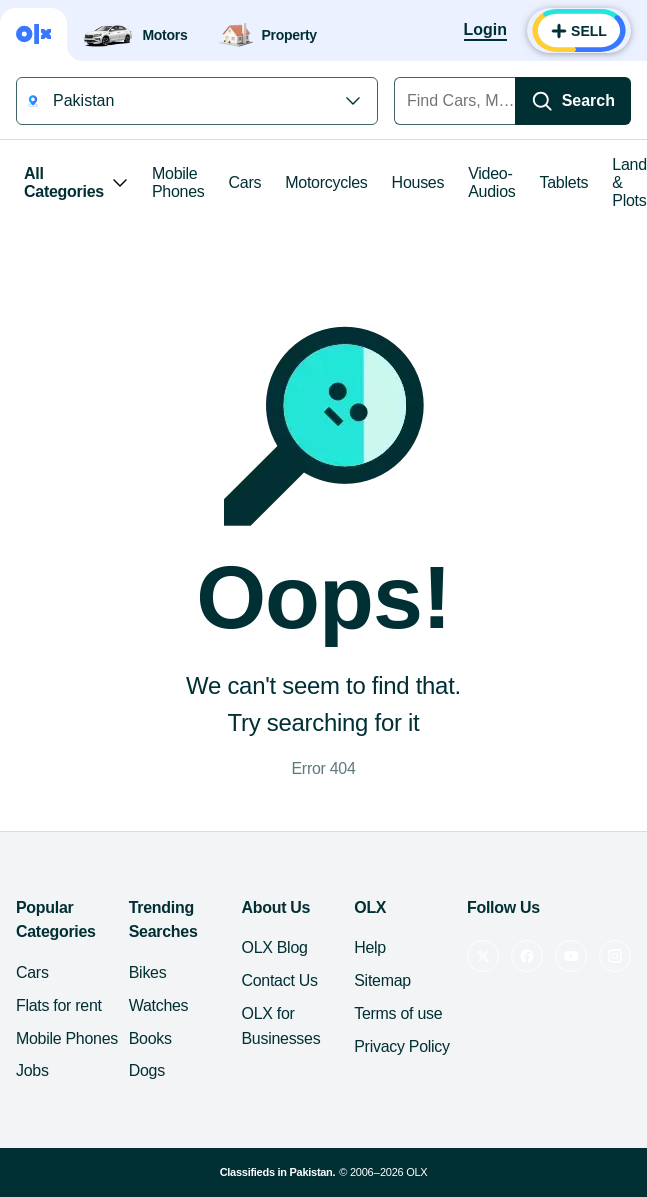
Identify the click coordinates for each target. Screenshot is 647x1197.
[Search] (573, 101)
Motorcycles (326, 182)
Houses (418, 182)
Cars (245, 182)
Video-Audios (491, 182)
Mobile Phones (178, 182)
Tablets (564, 182)
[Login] (485, 31)
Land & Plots (629, 182)
